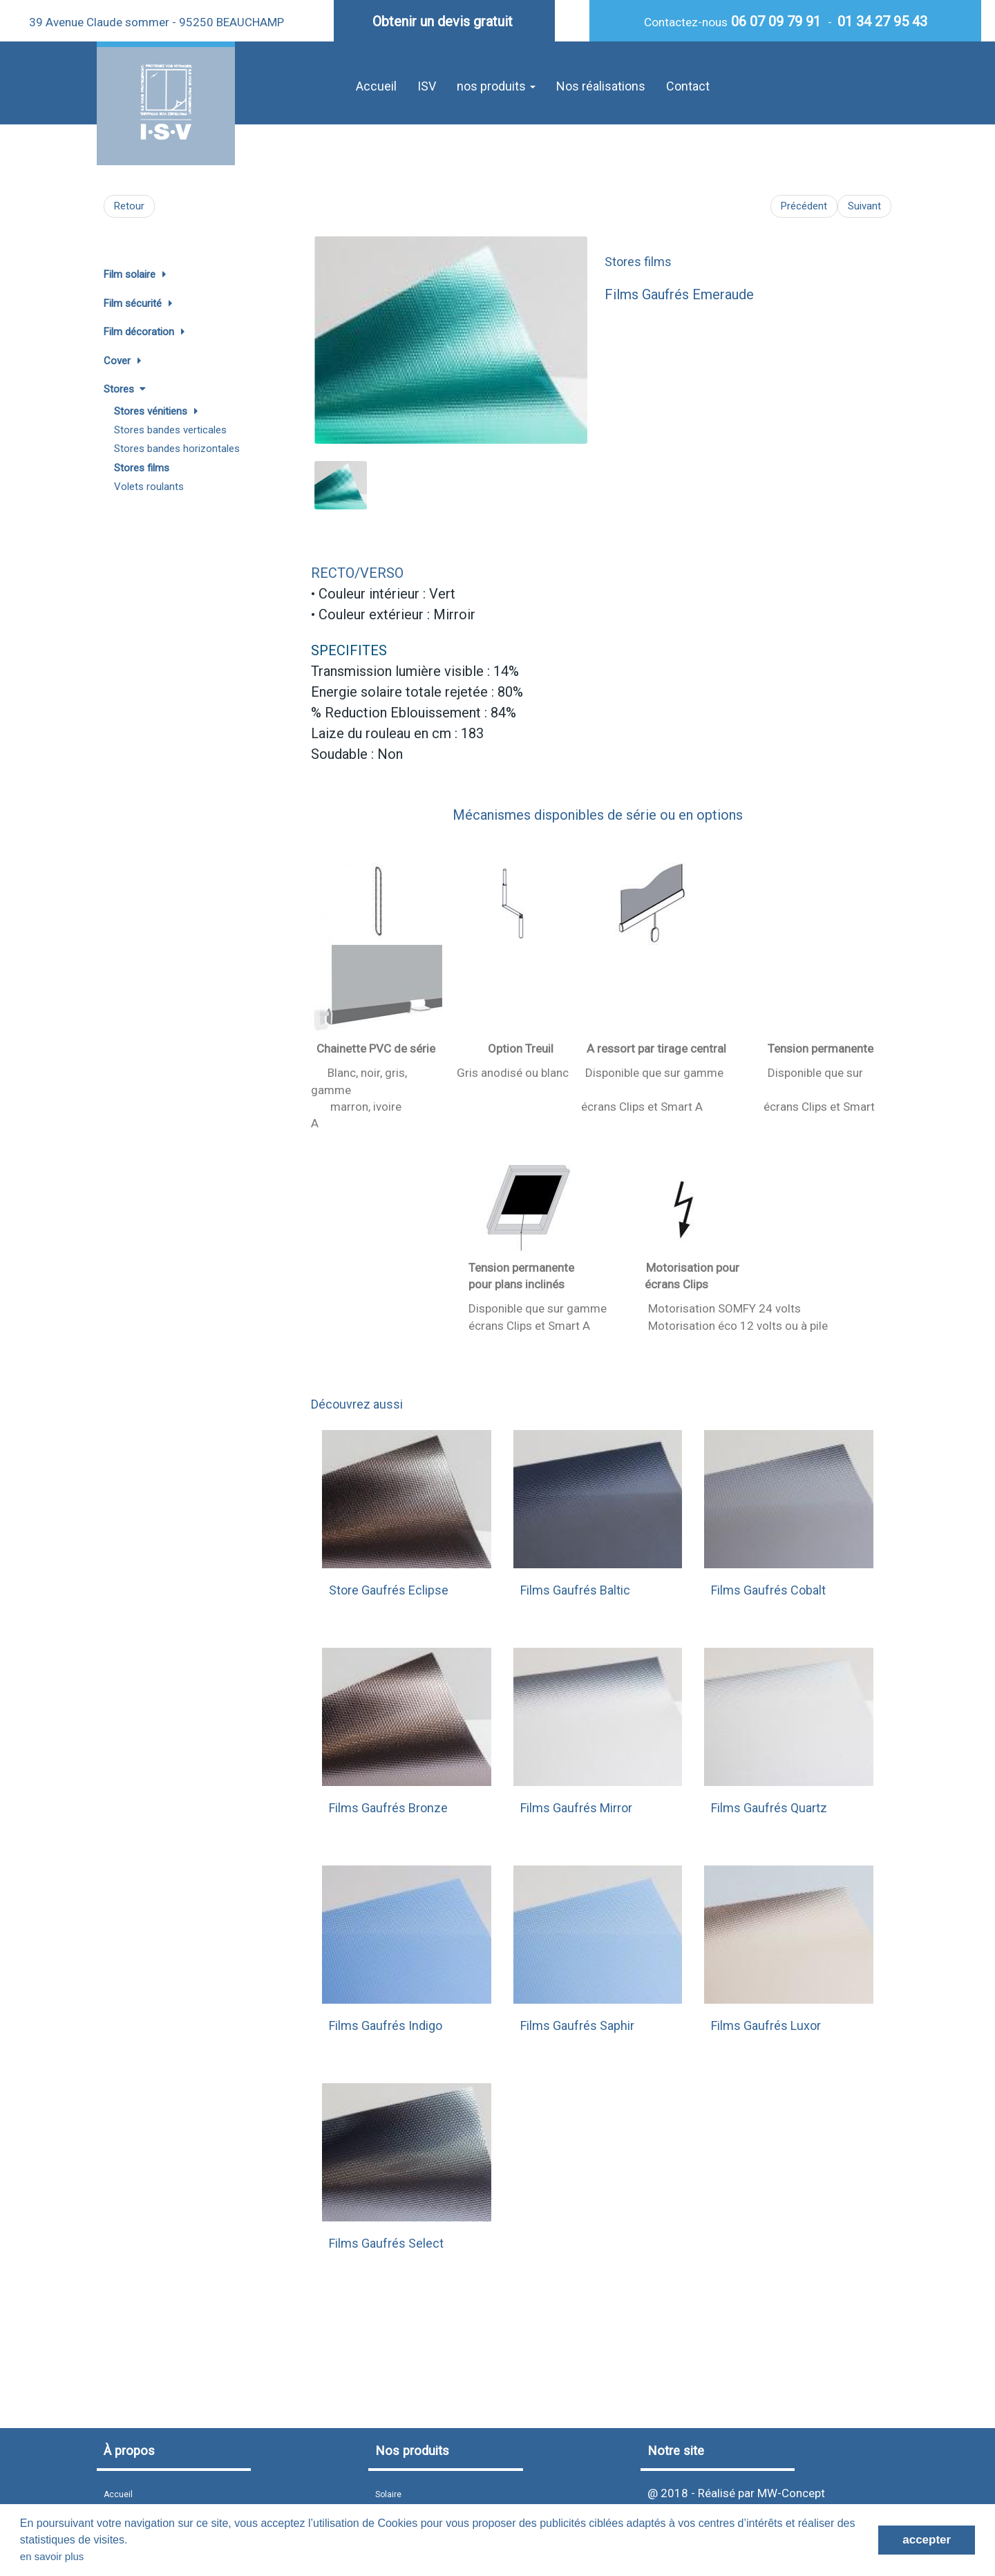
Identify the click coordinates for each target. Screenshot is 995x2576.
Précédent (804, 206)
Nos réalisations (600, 86)
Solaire (388, 2494)
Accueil (376, 86)
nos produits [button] (496, 86)
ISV (426, 86)
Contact (688, 86)
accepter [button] (926, 2539)
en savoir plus (52, 2556)
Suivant (864, 206)
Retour (129, 206)
